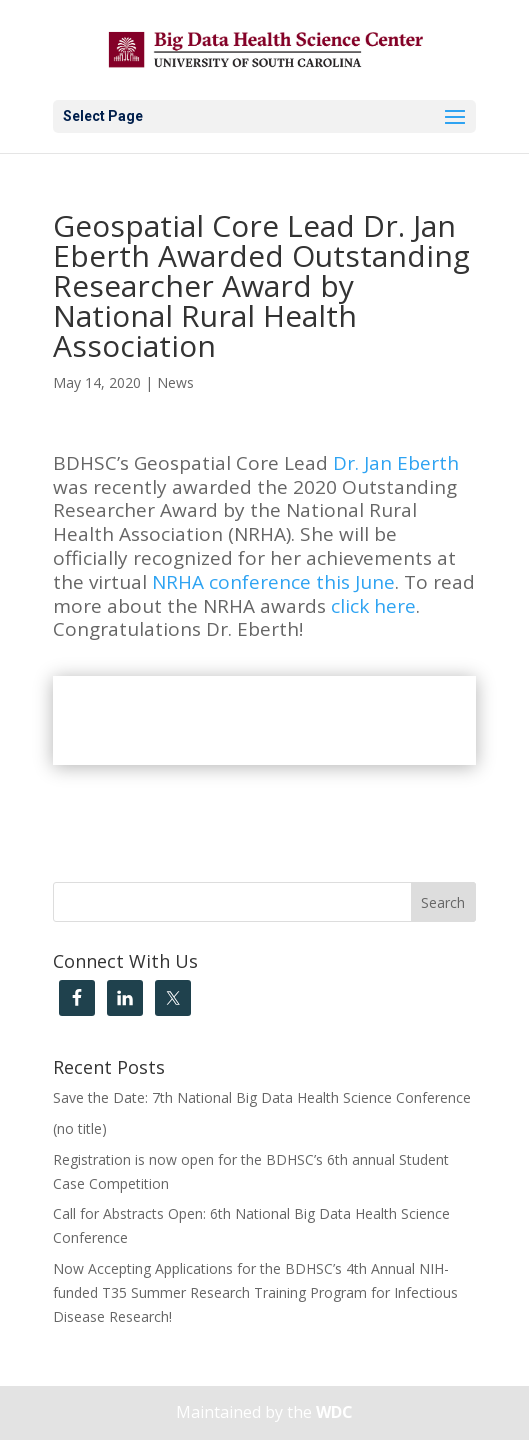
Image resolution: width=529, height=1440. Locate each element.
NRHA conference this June (273, 582)
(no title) (80, 1128)
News (175, 382)
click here (373, 606)
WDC (334, 1412)
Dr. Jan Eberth (396, 463)
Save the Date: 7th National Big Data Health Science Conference (262, 1097)
